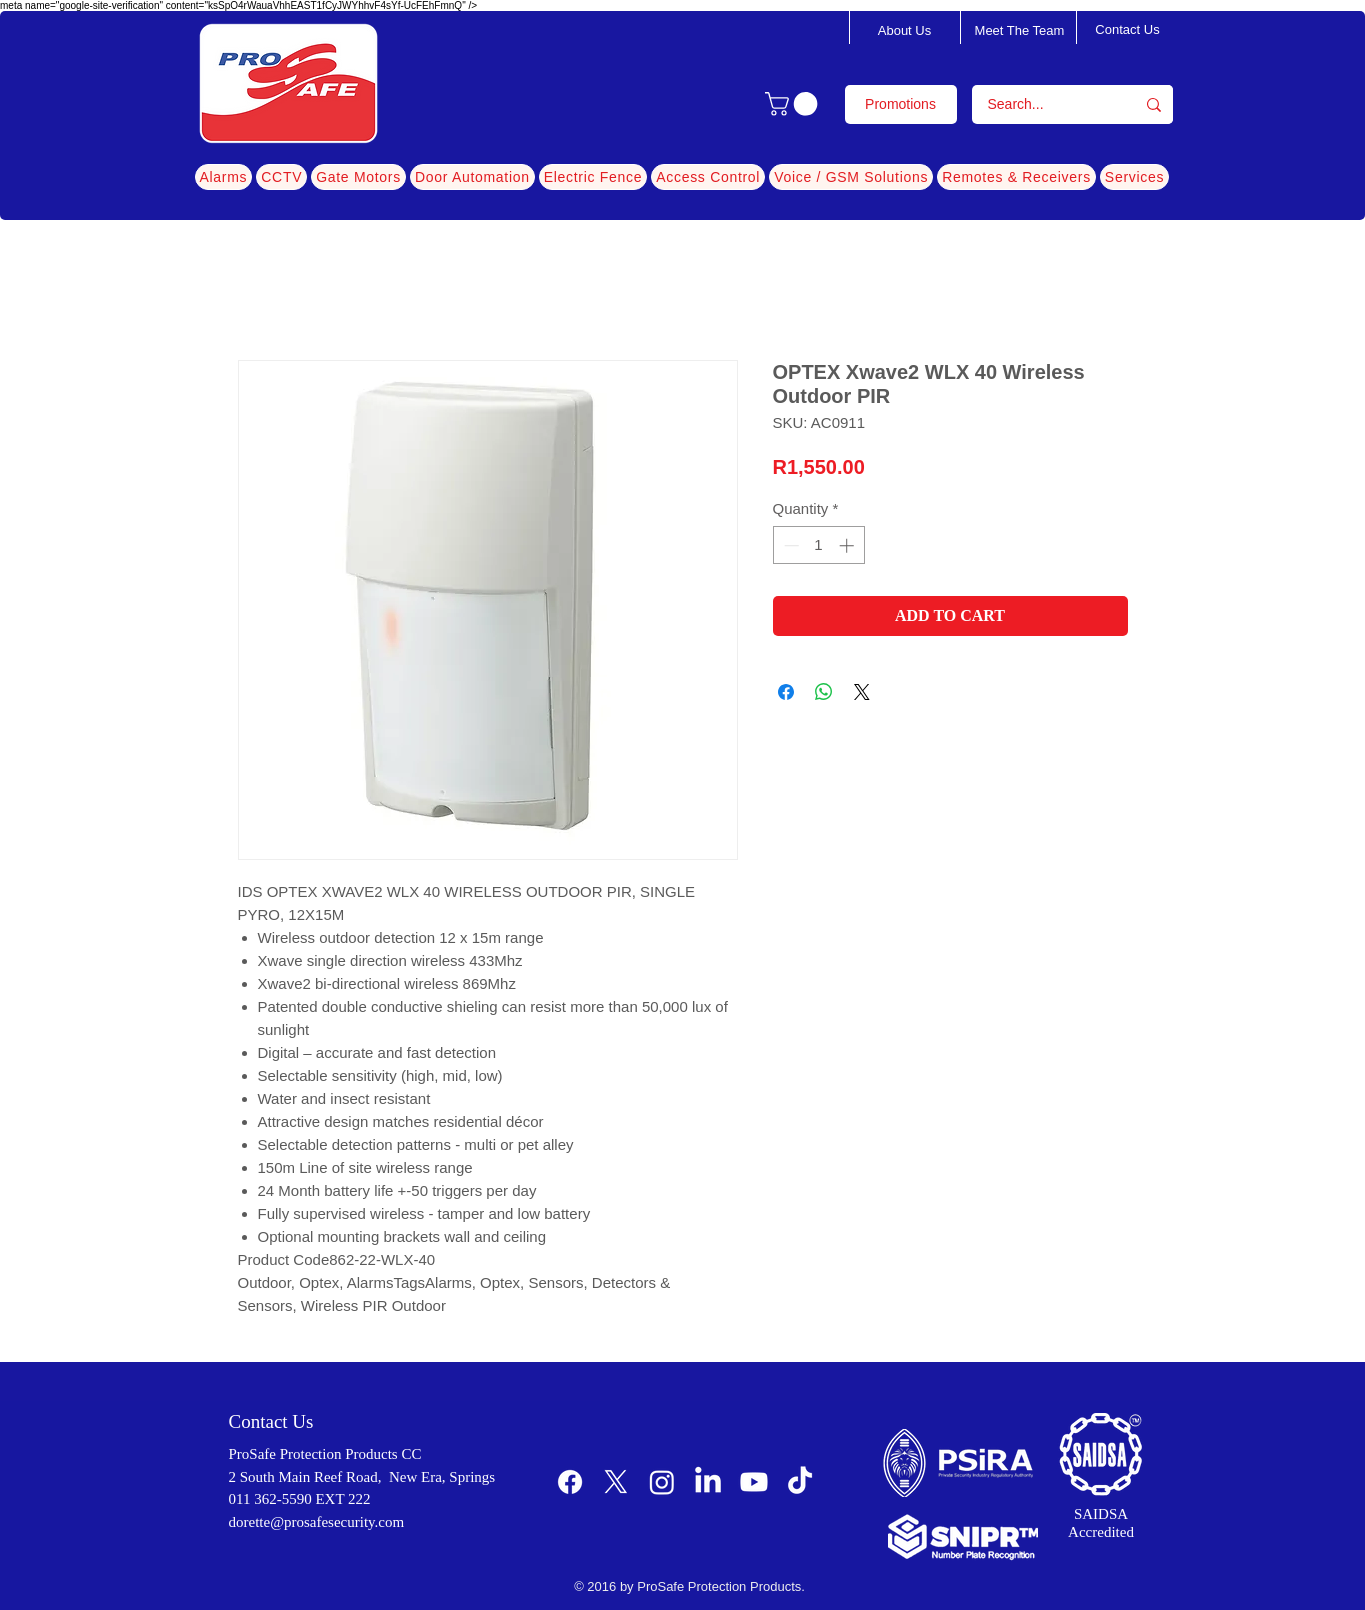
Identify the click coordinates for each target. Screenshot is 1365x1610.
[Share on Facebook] (786, 692)
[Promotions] (901, 104)
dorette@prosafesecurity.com (317, 1522)
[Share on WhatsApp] (824, 692)
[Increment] (848, 545)
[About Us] (905, 31)
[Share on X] (862, 692)
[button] (794, 104)
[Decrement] (789, 545)
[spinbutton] (818, 545)
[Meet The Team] (1020, 31)
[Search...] (1040, 104)
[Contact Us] (1128, 30)
